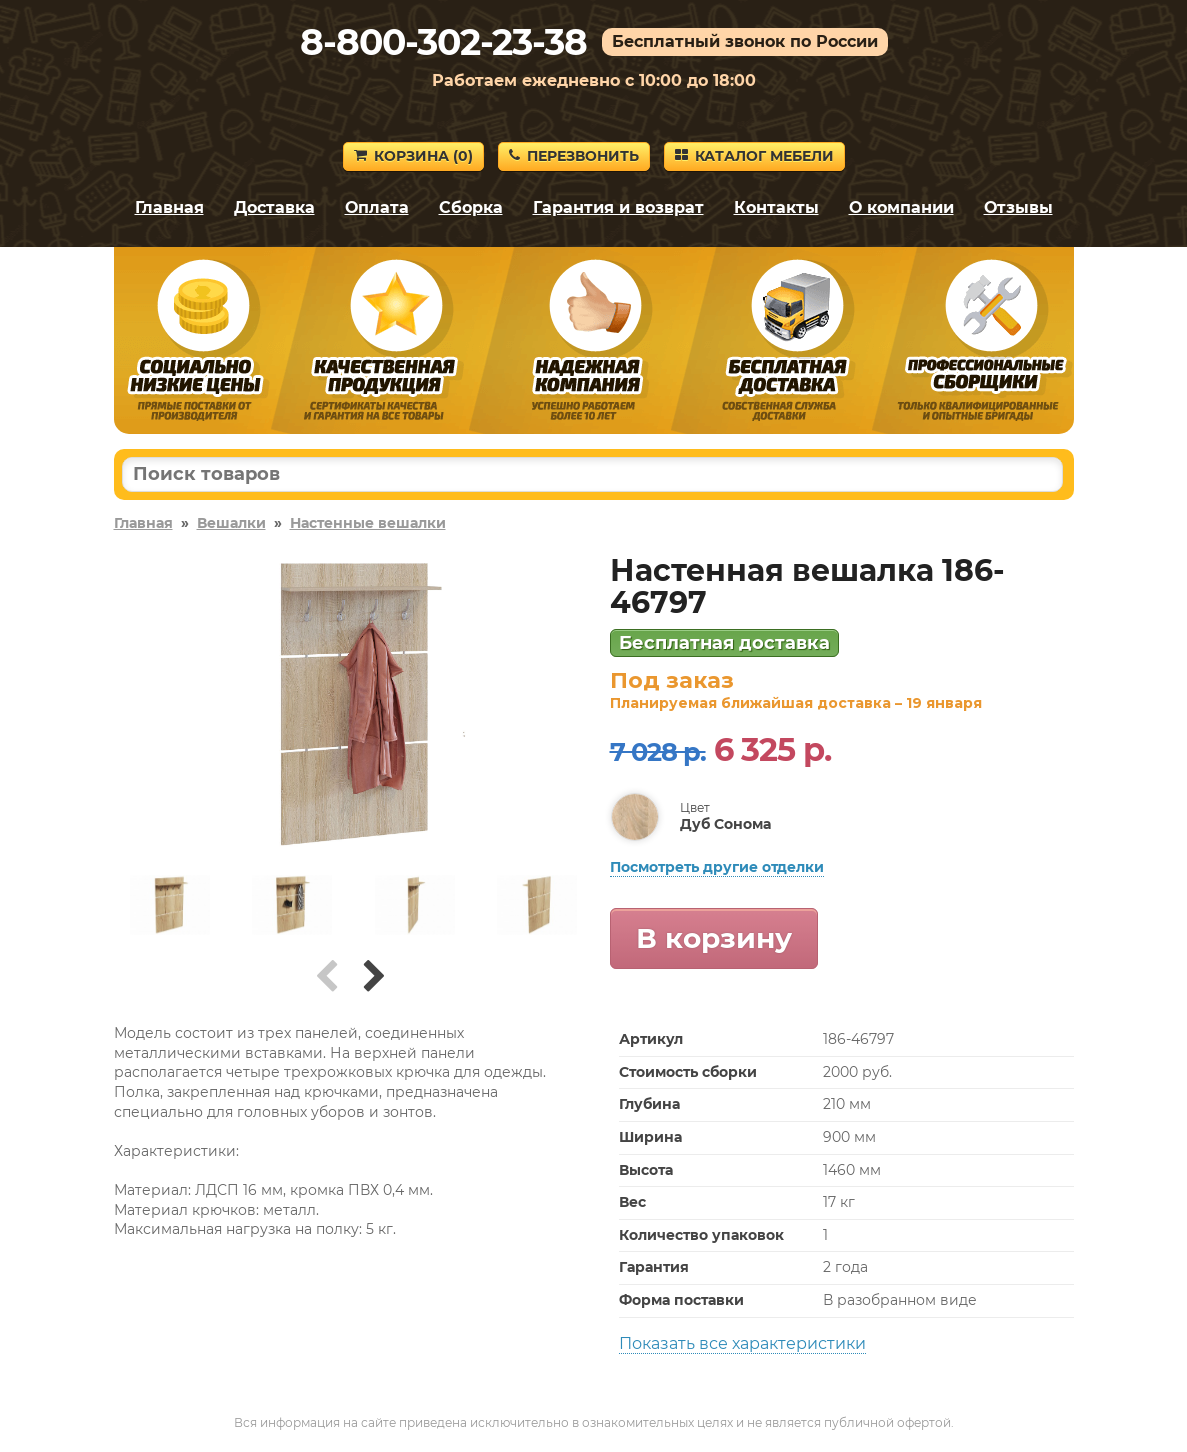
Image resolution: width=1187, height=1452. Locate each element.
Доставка (274, 207)
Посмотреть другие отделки (717, 867)
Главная (169, 207)
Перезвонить (574, 156)
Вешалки (231, 523)
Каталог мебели (754, 156)
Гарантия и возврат (618, 207)
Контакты (776, 207)
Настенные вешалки (368, 523)
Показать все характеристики (742, 1343)
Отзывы (1018, 207)
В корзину (714, 938)
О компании (901, 207)
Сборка (471, 207)
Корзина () (413, 156)
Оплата (377, 207)
